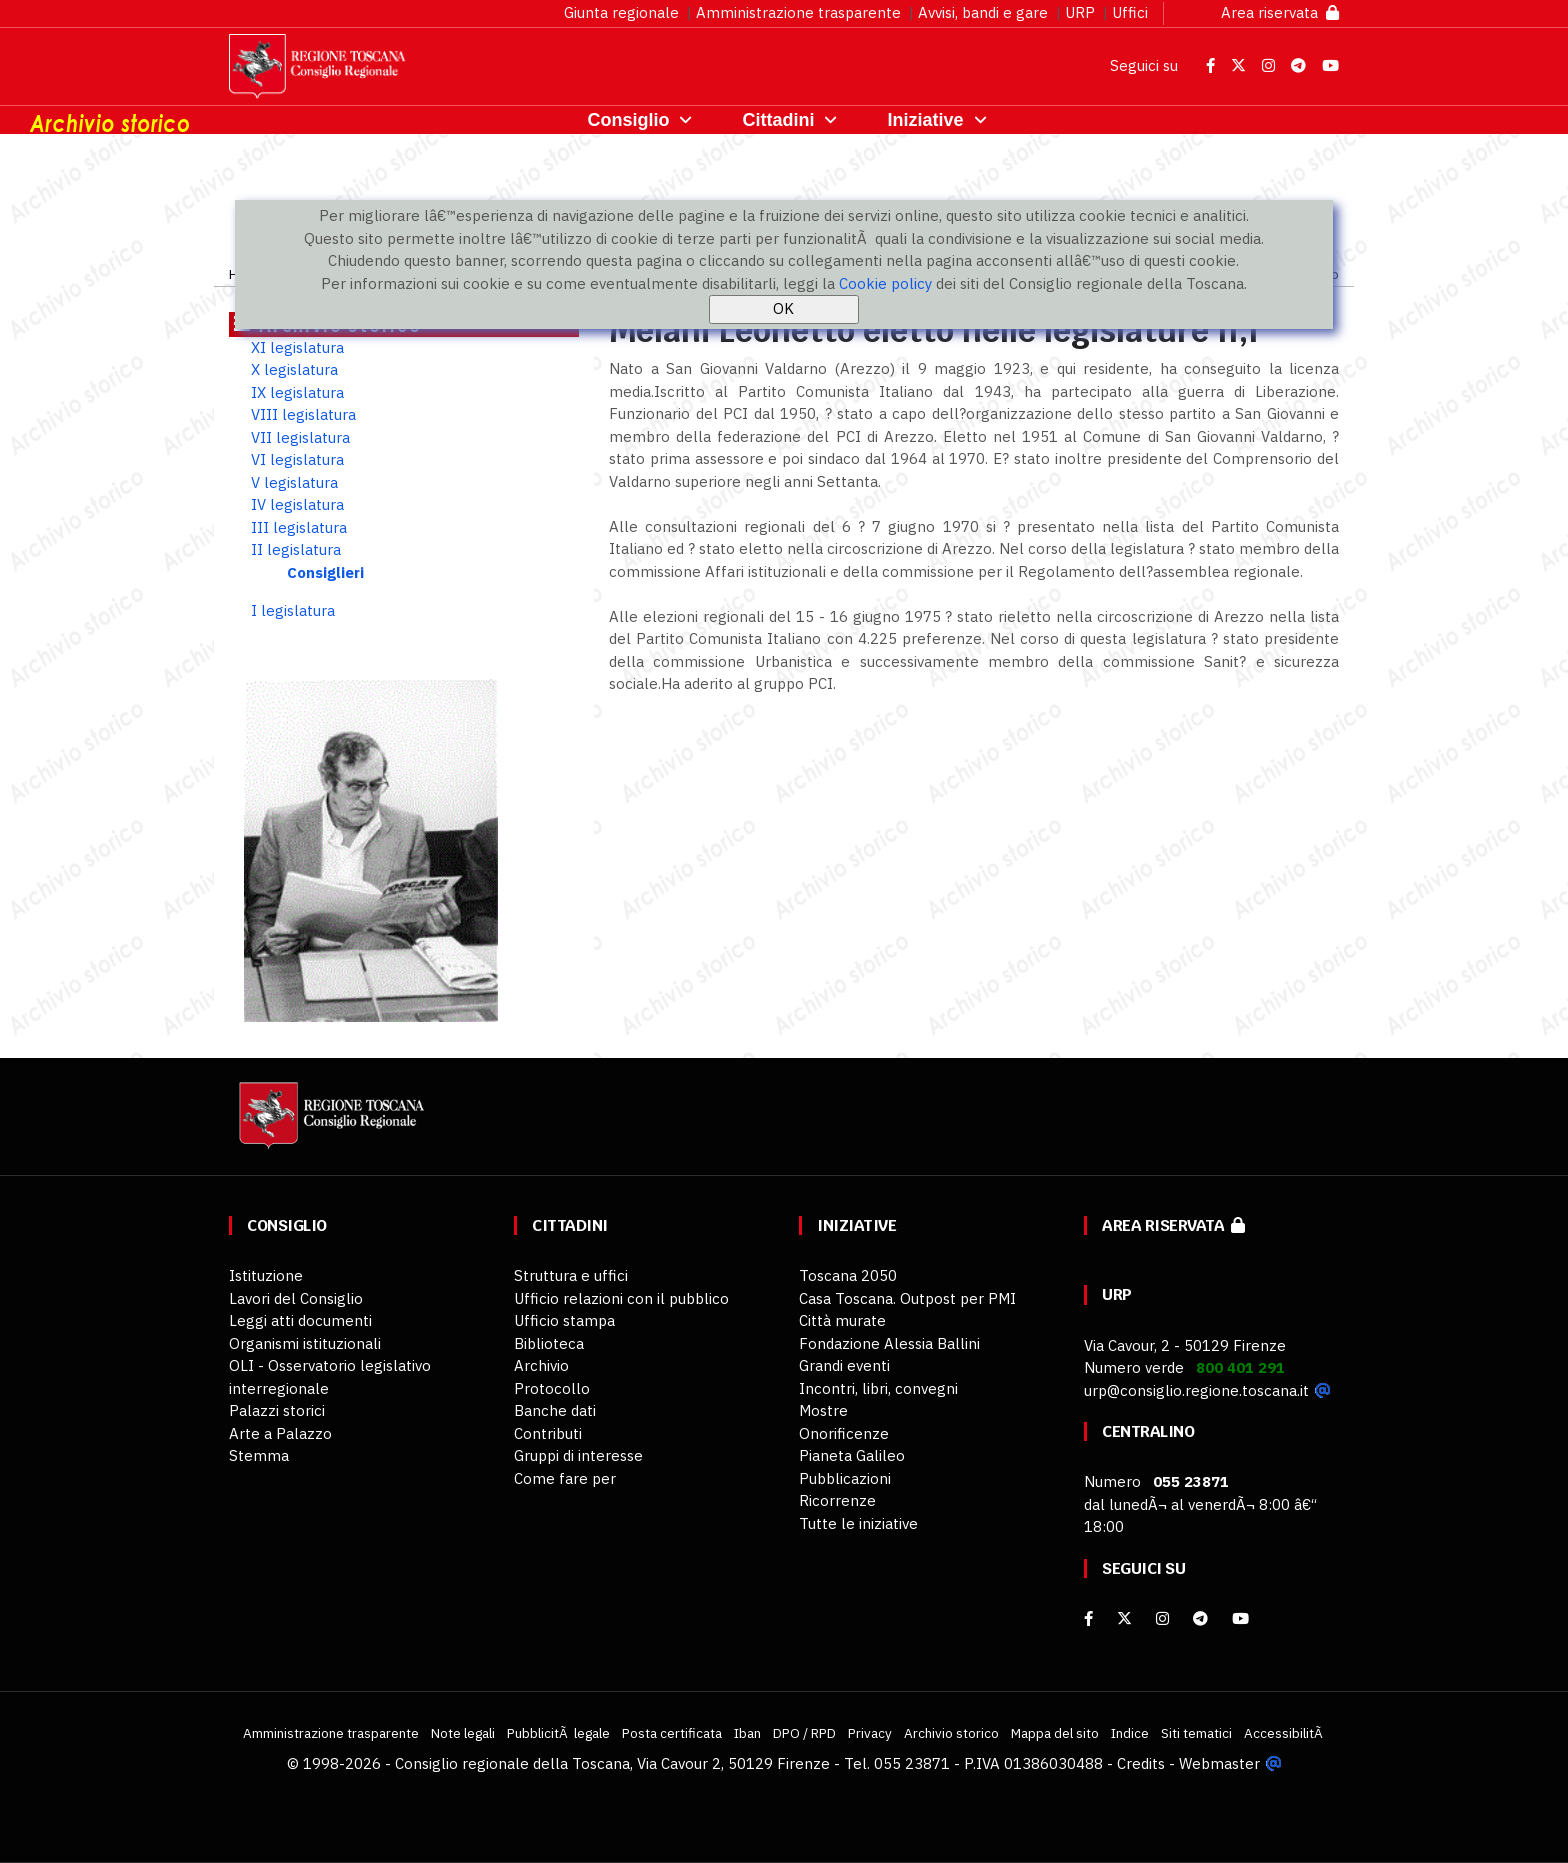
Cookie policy (885, 283)
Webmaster (1219, 1763)
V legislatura (294, 482)
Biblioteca (549, 1343)
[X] (1124, 1618)
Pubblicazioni (845, 1478)
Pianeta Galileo (852, 1455)
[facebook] (1088, 1618)
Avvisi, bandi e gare (983, 12)
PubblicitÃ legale (558, 1733)
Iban (747, 1733)
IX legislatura (297, 392)
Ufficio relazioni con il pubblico (621, 1298)
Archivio (541, 1365)
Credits (1141, 1763)
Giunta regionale (621, 12)
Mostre (823, 1410)
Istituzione (266, 1275)
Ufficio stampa (564, 1320)
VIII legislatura (303, 414)
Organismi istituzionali (305, 1343)
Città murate (842, 1320)
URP (1080, 12)
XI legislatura (297, 347)
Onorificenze (844, 1433)
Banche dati (555, 1410)
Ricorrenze (837, 1500)
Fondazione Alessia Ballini (889, 1343)
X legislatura (294, 369)
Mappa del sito (1055, 1733)
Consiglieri (325, 572)
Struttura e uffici (571, 1275)
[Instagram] (1162, 1618)
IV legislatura (297, 504)
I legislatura (293, 610)
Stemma (259, 1455)
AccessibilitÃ (1285, 1733)
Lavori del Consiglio (296, 1298)
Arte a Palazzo (280, 1433)
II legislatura (296, 549)
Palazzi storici (277, 1410)
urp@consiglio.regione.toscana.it (1196, 1390)
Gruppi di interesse (578, 1455)
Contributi (548, 1433)
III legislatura (299, 527)
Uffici (1130, 12)
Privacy (870, 1733)
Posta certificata (672, 1733)
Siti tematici (1196, 1733)
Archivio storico (951, 1733)
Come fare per (565, 1478)
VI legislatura (297, 459)
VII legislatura (300, 437)
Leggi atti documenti (300, 1320)
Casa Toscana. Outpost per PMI (907, 1298)
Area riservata (1280, 12)
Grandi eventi (844, 1365)
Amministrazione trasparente (798, 12)
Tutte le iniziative (858, 1523)
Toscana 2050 (848, 1275)
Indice (1130, 1733)
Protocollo (552, 1388)
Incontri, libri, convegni (878, 1388)
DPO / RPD (804, 1733)
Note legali (463, 1733)
